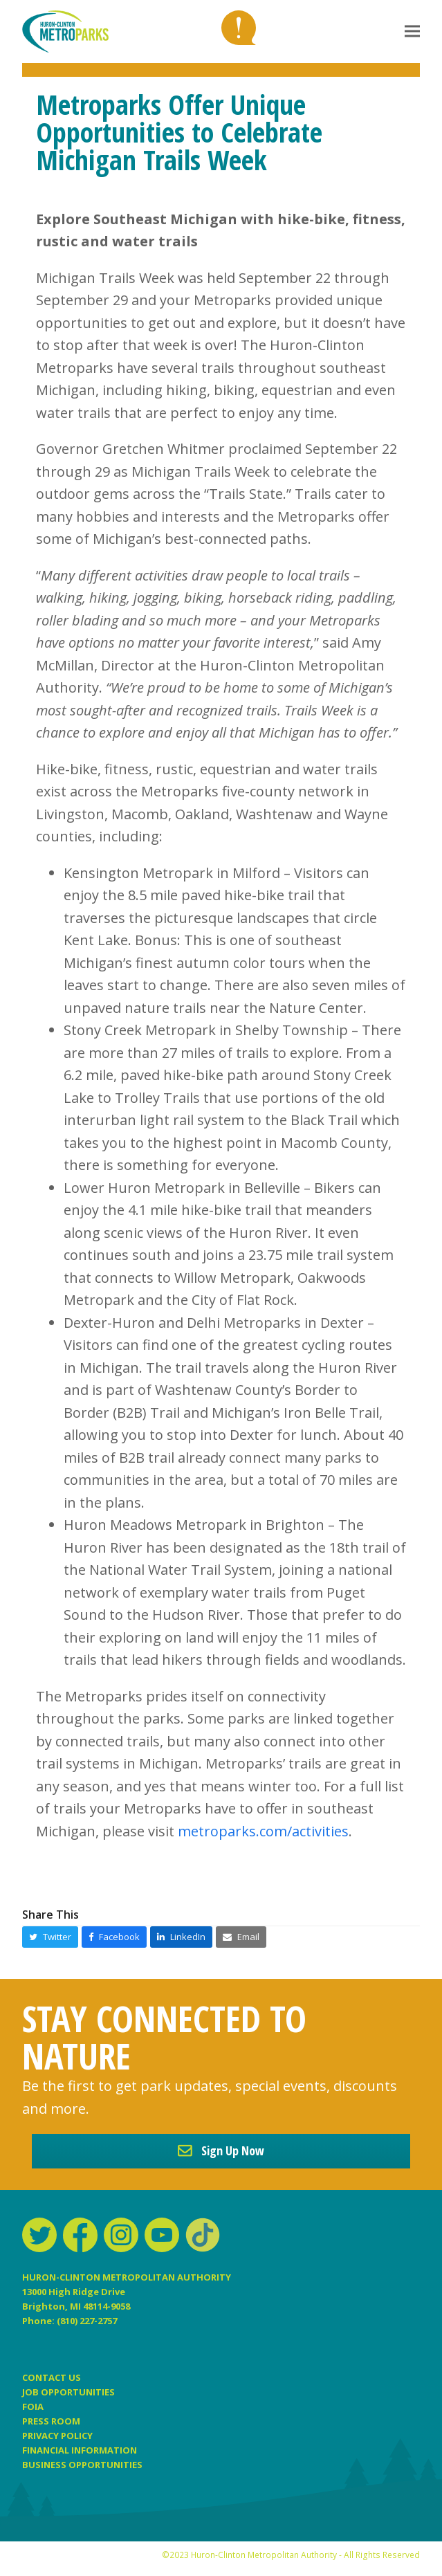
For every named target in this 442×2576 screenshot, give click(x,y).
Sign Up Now (221, 2150)
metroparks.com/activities (263, 1831)
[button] (412, 31)
